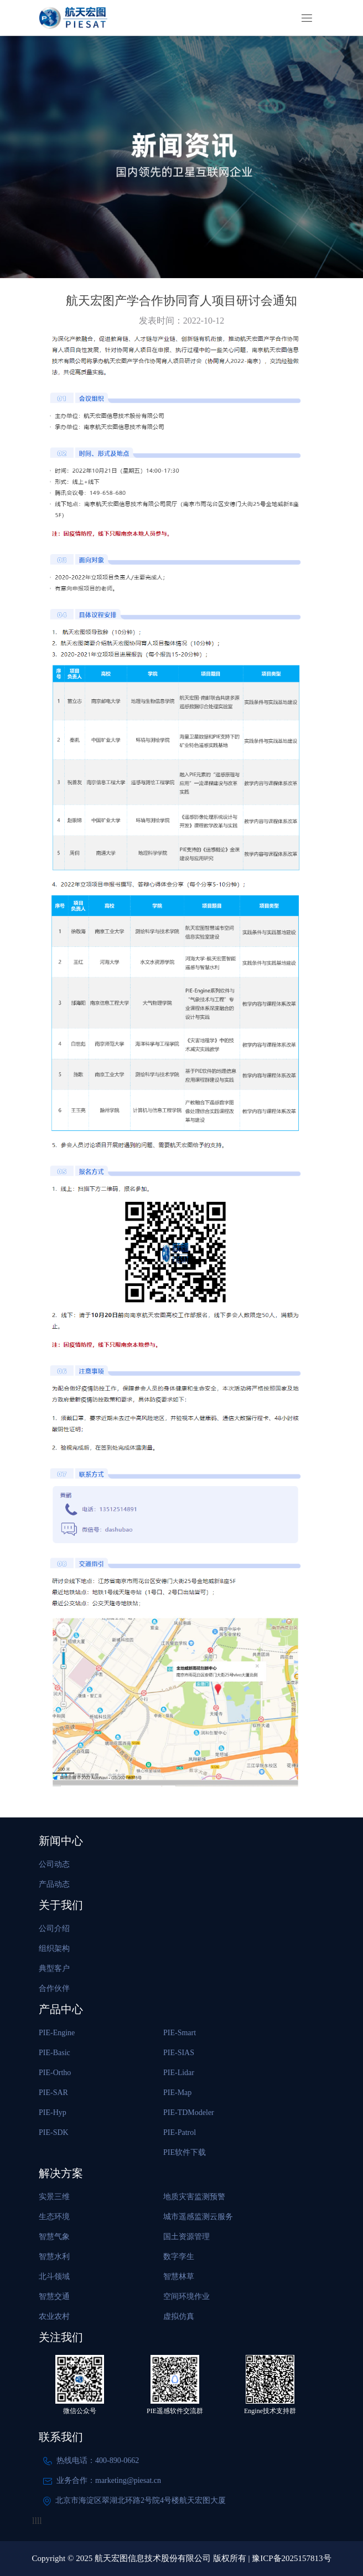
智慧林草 (178, 2276)
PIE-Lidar (178, 2072)
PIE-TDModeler (188, 2112)
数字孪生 (178, 2256)
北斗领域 (54, 2276)
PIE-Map (177, 2092)
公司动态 (54, 1864)
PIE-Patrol (179, 2132)
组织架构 (54, 1948)
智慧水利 (54, 2256)
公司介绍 (54, 1928)
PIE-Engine (57, 2033)
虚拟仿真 (178, 2316)
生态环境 (54, 2217)
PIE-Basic (54, 2052)
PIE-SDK (54, 2132)
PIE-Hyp (52, 2112)
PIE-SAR (53, 2092)
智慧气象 (54, 2236)
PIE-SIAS (178, 2052)
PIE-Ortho (55, 2072)
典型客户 (54, 1968)
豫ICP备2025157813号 (291, 2558)
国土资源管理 (186, 2236)
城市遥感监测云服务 (198, 2217)
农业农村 (54, 2316)
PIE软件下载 (184, 2152)
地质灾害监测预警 (194, 2197)
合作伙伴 (54, 1988)
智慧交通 (54, 2296)
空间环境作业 (186, 2296)
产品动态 (54, 1884)
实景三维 (54, 2197)
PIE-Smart (179, 2033)
